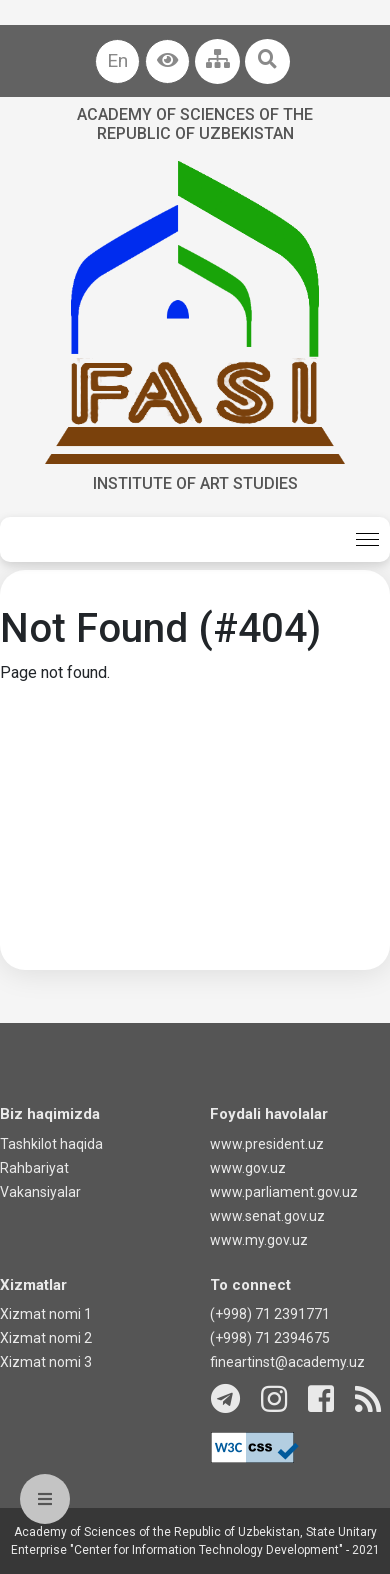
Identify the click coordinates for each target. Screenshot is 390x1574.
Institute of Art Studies (195, 483)
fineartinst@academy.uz (287, 1362)
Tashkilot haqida (51, 1144)
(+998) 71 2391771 (270, 1314)
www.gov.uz (248, 1168)
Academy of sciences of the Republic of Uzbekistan (195, 124)
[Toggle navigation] (367, 539)
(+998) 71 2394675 (270, 1338)
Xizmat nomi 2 (46, 1338)
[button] (167, 61)
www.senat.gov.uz (267, 1216)
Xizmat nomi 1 (46, 1314)
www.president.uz (267, 1144)
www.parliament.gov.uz (284, 1192)
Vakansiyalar (40, 1192)
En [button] (117, 60)
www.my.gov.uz (259, 1240)
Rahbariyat (34, 1168)
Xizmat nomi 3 (46, 1362)
